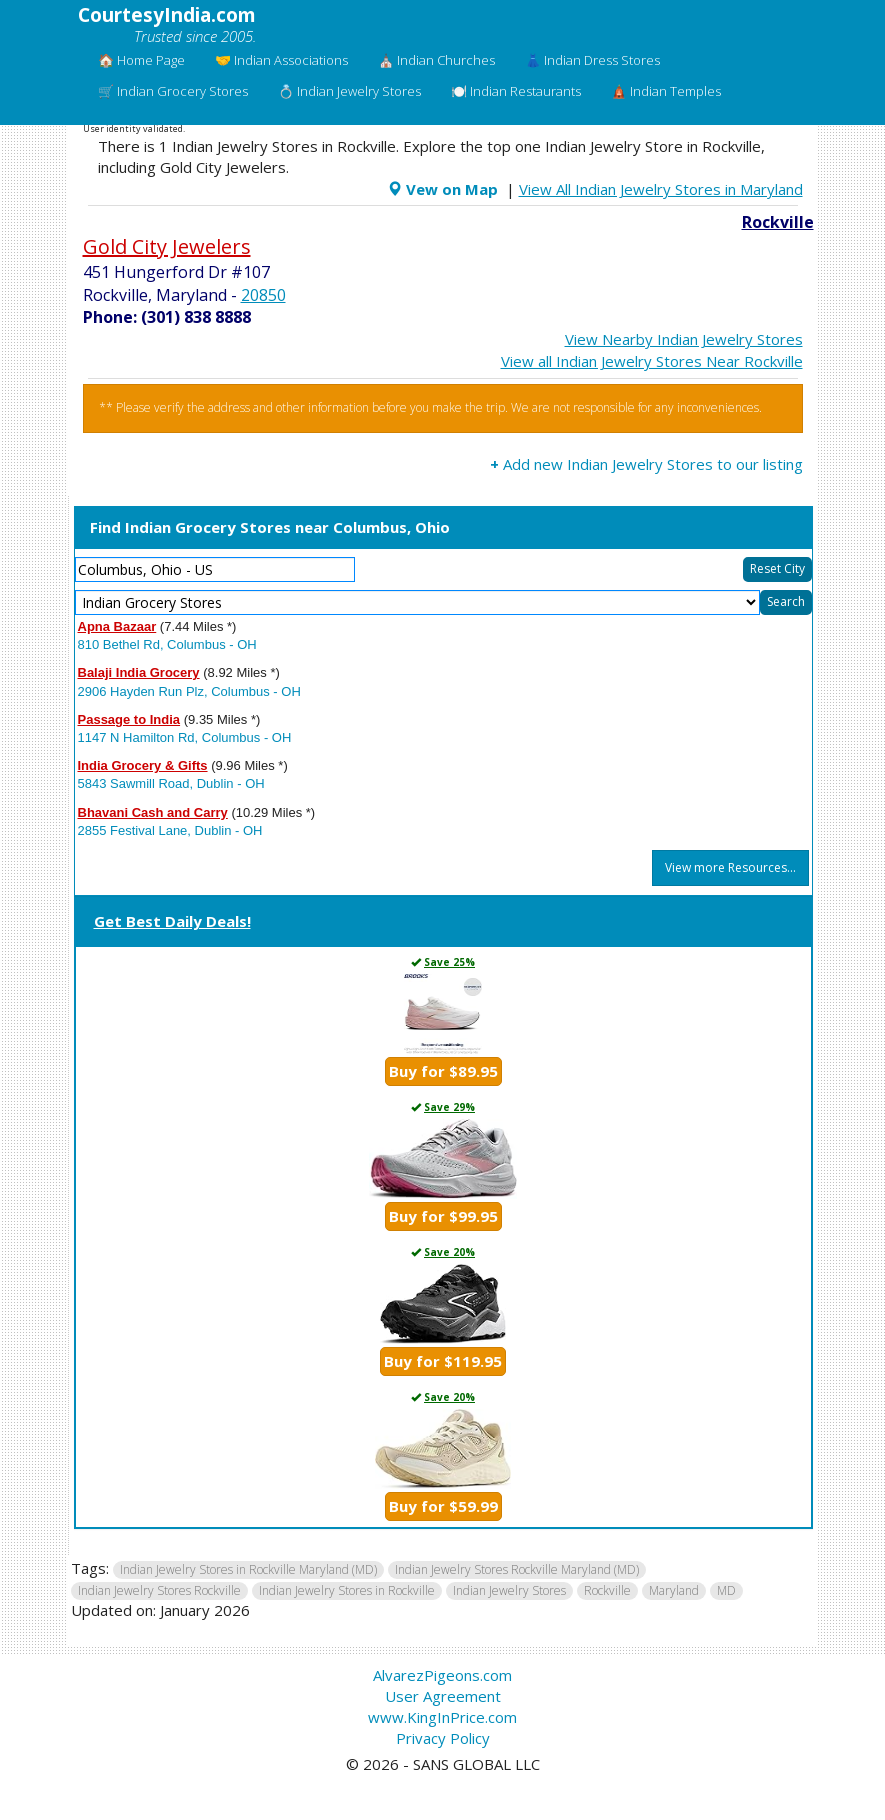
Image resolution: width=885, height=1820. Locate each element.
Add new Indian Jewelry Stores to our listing (646, 464)
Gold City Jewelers (167, 246)
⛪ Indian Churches (436, 60)
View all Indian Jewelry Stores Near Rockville (652, 361)
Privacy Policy (443, 1738)
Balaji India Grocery (139, 672)
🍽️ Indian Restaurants (516, 91)
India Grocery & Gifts (143, 765)
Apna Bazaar (117, 626)
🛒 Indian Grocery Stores (173, 91)
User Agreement (443, 1696)
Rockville (778, 222)
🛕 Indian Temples (666, 91)
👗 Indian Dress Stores (592, 60)
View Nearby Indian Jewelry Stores (684, 339)
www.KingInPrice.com (442, 1717)
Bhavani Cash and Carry (153, 812)
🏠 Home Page (141, 60)
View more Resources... (730, 867)
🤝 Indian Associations (281, 60)
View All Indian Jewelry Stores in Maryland (661, 189)
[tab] (443, 922)
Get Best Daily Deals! (172, 921)
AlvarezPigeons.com (442, 1675)
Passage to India (129, 719)
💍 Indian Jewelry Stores (349, 91)
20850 (263, 295)
